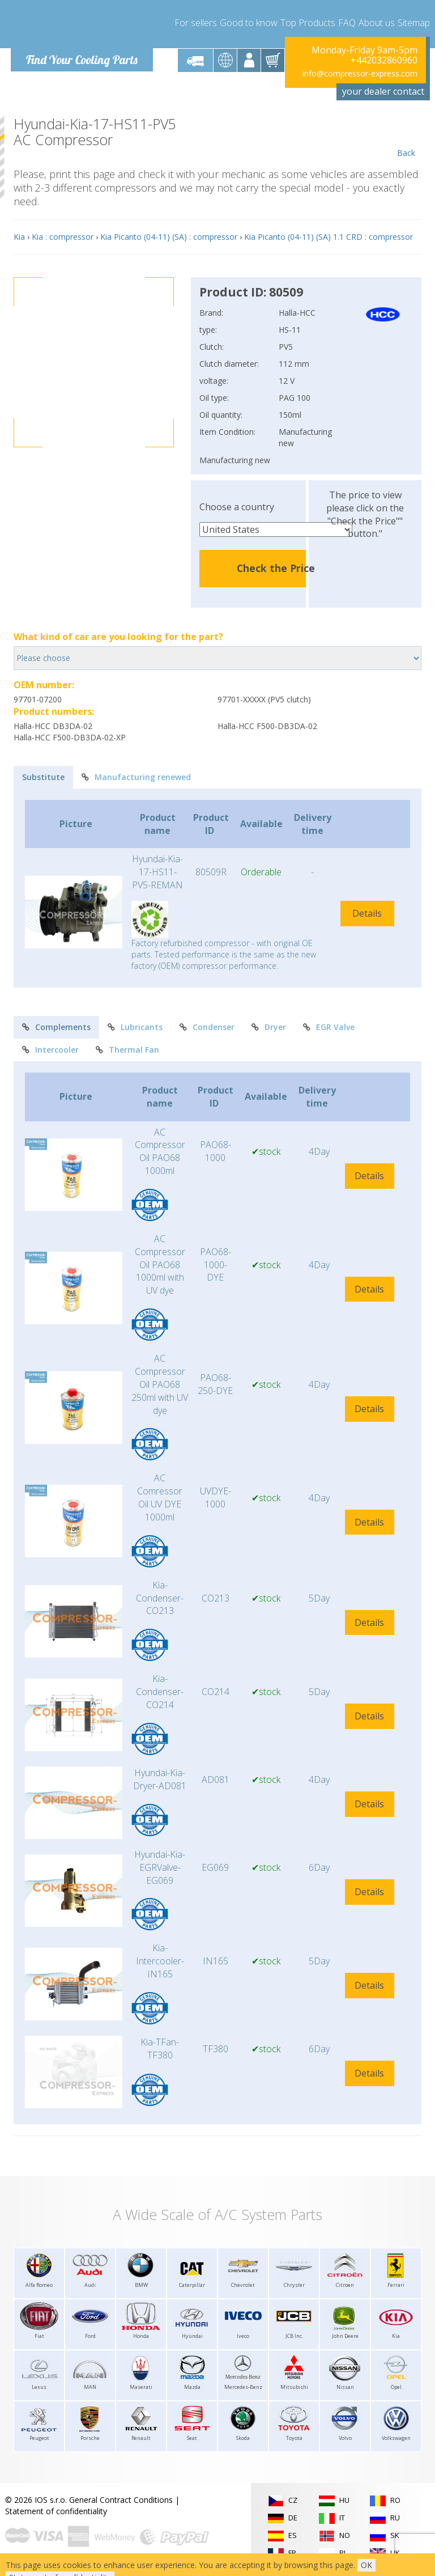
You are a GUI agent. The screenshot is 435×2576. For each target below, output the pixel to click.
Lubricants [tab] (135, 1027)
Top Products (307, 22)
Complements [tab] (56, 1027)
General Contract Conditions (121, 2499)
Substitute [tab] (43, 777)
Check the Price (276, 568)
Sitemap (414, 22)
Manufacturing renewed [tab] (136, 777)
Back (405, 137)
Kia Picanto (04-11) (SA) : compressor (168, 236)
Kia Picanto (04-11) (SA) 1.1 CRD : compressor (328, 236)
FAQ (347, 22)
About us (377, 22)
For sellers (195, 22)
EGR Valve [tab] (329, 1027)
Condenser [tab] (207, 1027)
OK (366, 2565)
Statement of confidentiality (56, 2511)
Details (367, 913)
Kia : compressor (62, 236)
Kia (19, 236)
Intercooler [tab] (50, 1049)
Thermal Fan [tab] (127, 1049)
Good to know (249, 22)
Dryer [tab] (268, 1027)
